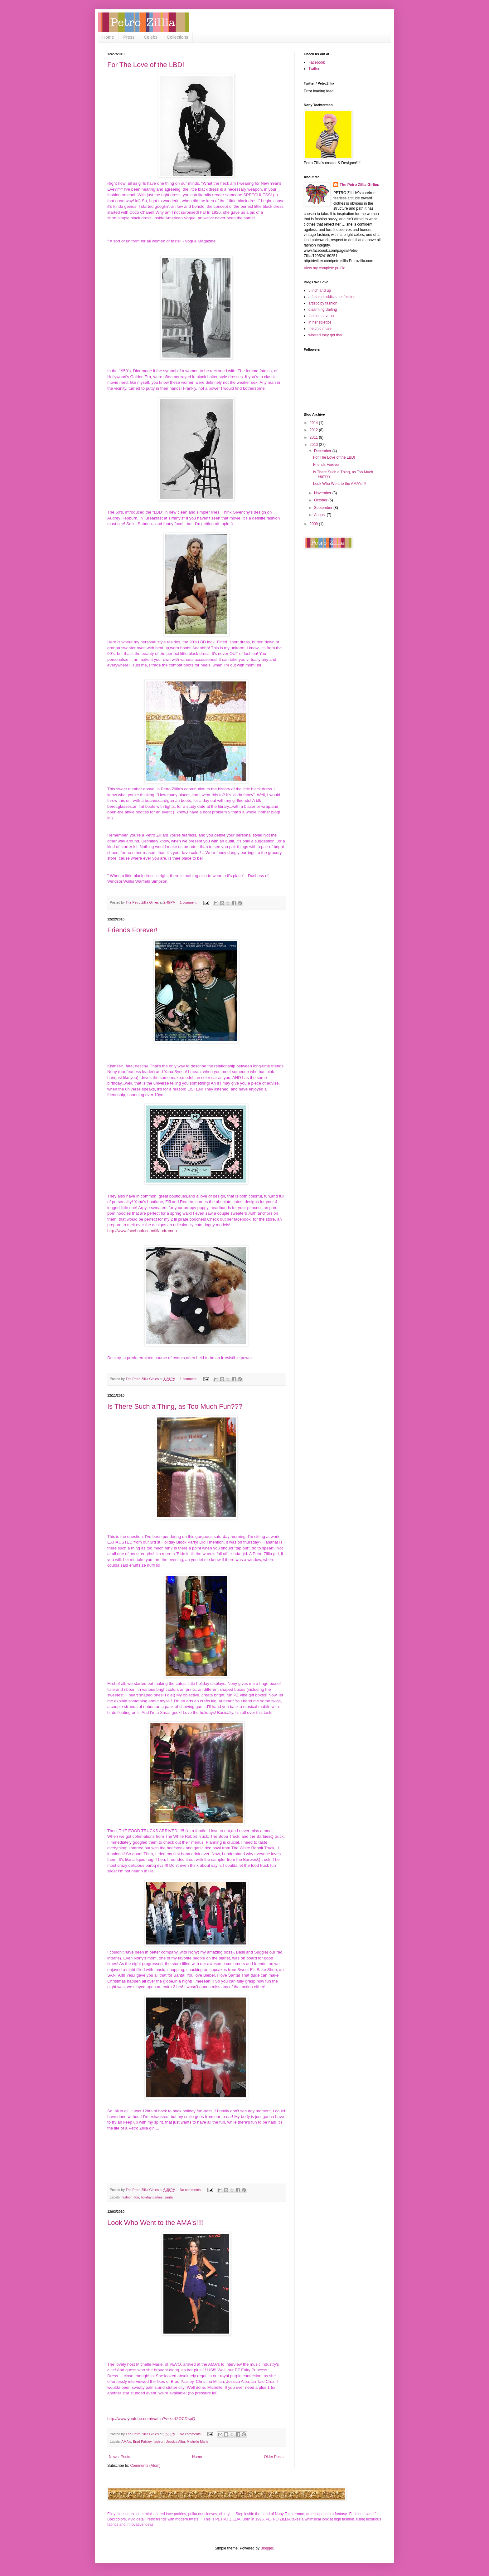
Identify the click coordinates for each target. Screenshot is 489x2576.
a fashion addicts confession (332, 297)
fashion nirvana (321, 316)
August (320, 515)
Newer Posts (119, 2457)
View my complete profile (324, 268)
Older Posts (273, 2457)
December (323, 451)
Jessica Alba (175, 2441)
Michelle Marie (198, 2441)
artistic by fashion (322, 303)
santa (168, 2197)
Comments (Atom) (145, 2465)
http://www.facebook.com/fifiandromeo (142, 1230)
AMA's (126, 2441)
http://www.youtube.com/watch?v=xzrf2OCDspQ (151, 2418)
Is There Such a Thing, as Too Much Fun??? (174, 1406)
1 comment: (189, 902)
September (323, 507)
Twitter (313, 68)
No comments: (191, 2190)
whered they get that (325, 335)
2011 (314, 437)
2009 (314, 524)
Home (108, 37)
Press (128, 37)
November (323, 493)
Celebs (150, 37)
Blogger (266, 2548)
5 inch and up (319, 290)
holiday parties (152, 2197)
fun (136, 2197)
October (321, 500)
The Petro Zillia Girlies (359, 185)
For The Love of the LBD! (145, 65)
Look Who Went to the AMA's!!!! (155, 2223)
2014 (314, 423)
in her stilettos (320, 322)
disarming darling (322, 309)
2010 (314, 444)
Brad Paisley (142, 2441)
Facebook (316, 62)
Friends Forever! (132, 930)
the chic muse (320, 328)
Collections (177, 37)
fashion (127, 2197)
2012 (314, 430)
